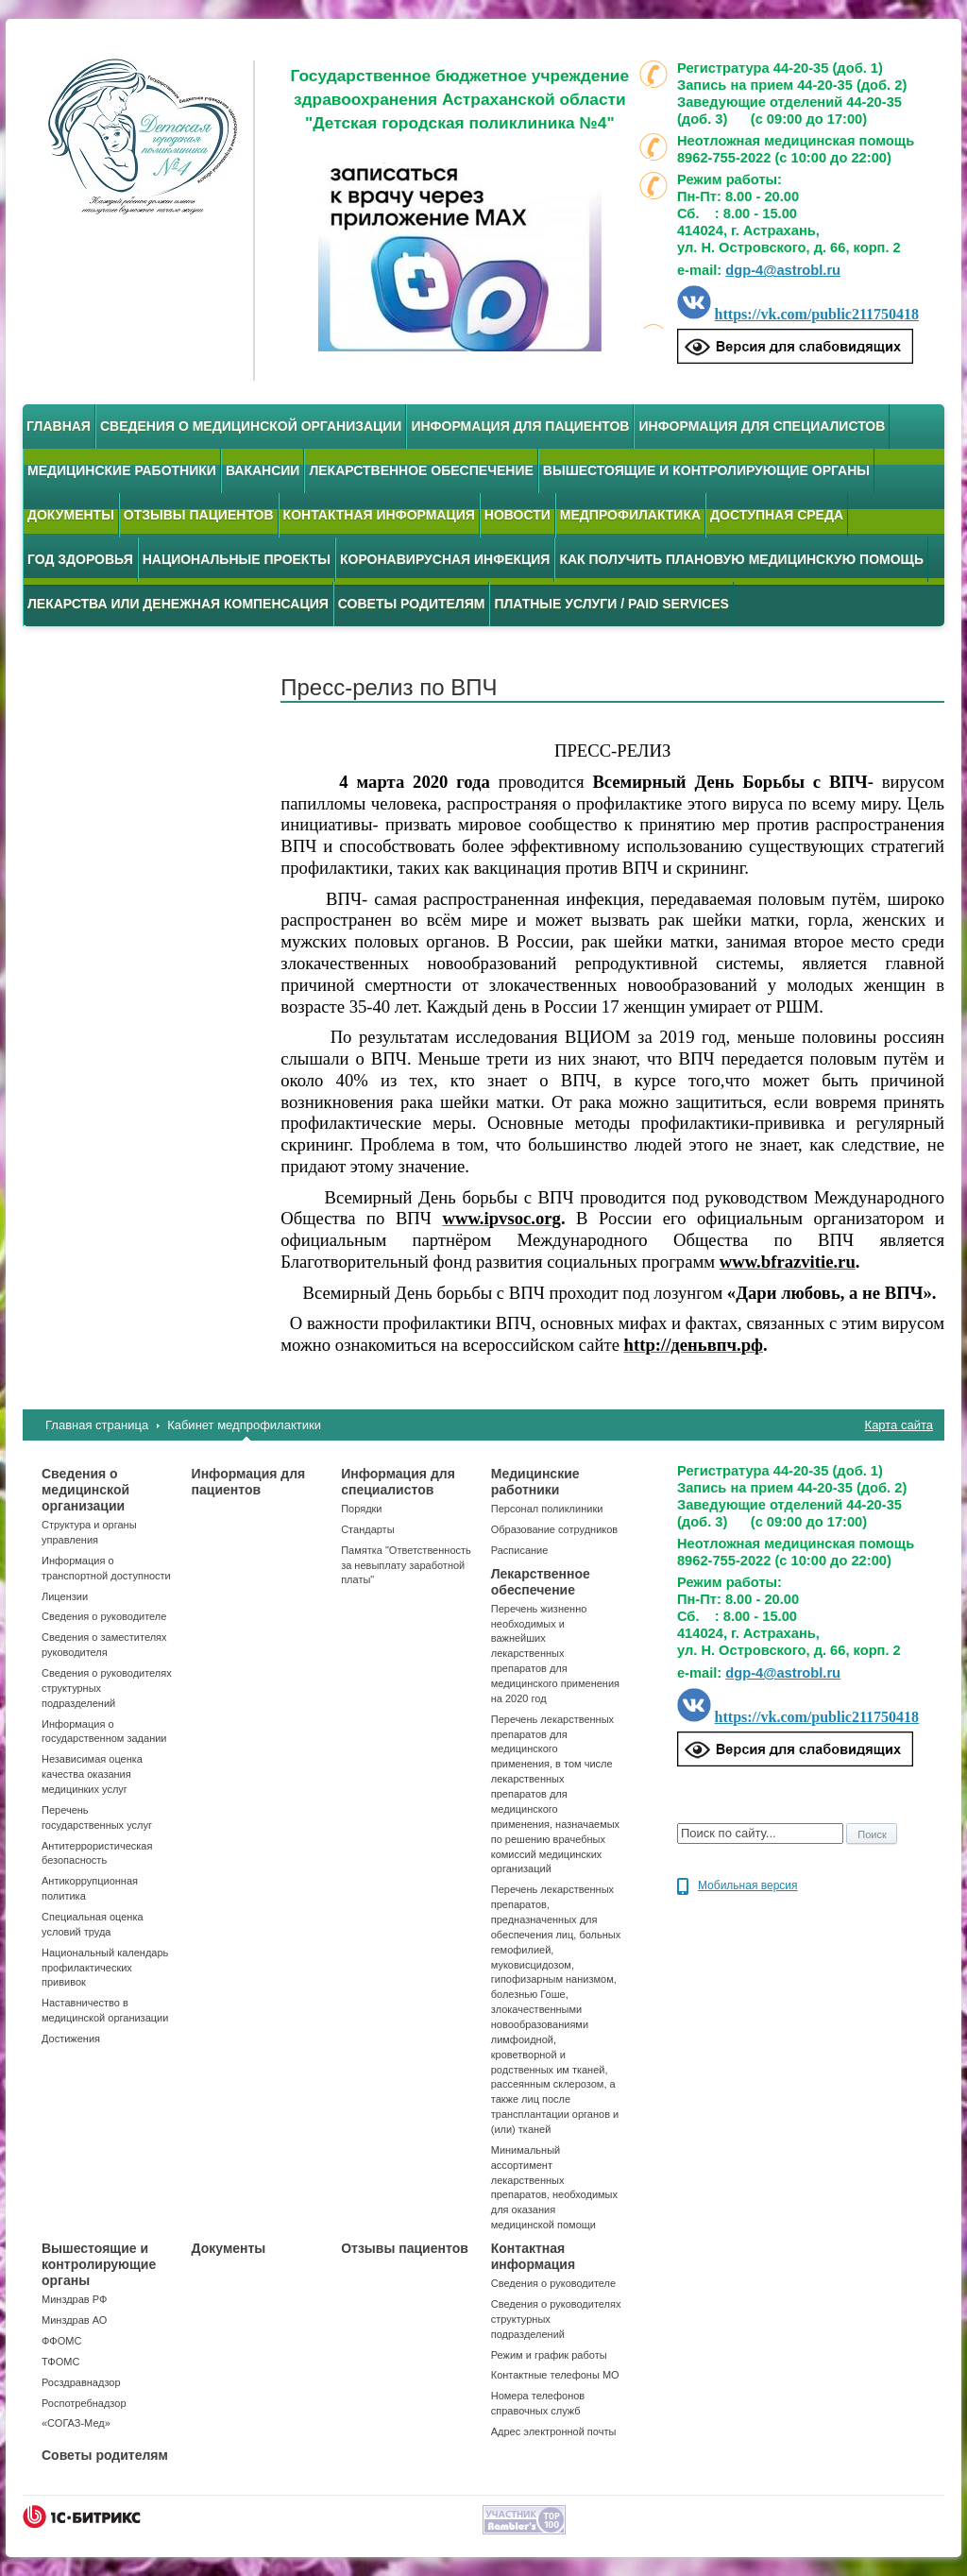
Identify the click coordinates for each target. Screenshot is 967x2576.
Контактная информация (379, 514)
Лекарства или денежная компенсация (178, 603)
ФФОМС (61, 2340)
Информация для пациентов (520, 426)
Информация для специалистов (761, 426)
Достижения (71, 2038)
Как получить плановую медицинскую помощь (741, 559)
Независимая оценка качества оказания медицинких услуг (92, 1774)
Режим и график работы (549, 2355)
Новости (517, 514)
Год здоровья (80, 559)
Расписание (520, 1550)
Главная (58, 426)
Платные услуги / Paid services (611, 603)
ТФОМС (60, 2361)
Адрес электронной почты (554, 2431)
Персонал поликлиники (547, 1508)
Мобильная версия (748, 1885)
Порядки (361, 1508)
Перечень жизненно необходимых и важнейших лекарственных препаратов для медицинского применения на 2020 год (555, 1653)
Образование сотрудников (554, 1529)
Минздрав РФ (74, 2299)
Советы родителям (411, 603)
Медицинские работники (121, 470)
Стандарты (367, 1529)
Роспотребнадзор (84, 2403)
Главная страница (96, 1425)
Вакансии (263, 470)
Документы (70, 514)
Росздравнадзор (81, 2382)
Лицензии (65, 1596)
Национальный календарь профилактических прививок (105, 1967)
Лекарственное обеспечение (421, 470)
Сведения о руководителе (104, 1616)
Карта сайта (899, 1425)
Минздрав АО (74, 2320)
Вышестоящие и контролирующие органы (706, 470)
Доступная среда (776, 514)
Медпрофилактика (630, 514)
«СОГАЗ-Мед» (76, 2423)
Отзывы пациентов (199, 514)
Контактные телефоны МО (555, 2374)
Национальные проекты (237, 559)
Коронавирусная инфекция (445, 559)
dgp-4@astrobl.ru (782, 270)
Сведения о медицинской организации (251, 426)
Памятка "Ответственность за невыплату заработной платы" (406, 1565)
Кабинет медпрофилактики (244, 1425)
